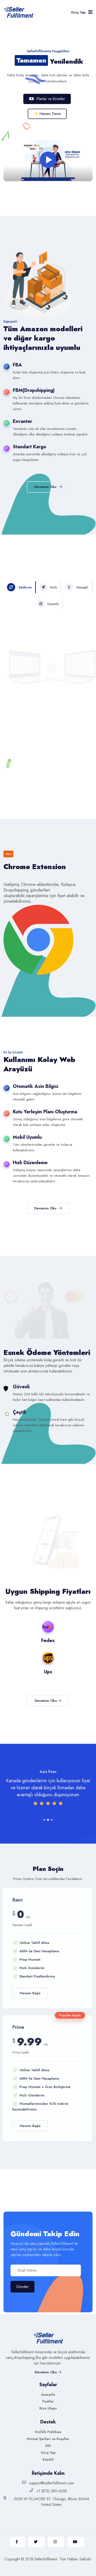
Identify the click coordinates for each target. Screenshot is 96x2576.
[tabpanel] (48, 1786)
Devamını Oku (48, 486)
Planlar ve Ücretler (47, 98)
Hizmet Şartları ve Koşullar (48, 2438)
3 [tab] (52, 1820)
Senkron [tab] (19, 587)
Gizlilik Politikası (48, 2431)
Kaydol (48, 2459)
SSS (48, 2445)
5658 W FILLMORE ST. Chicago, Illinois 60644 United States (46, 2501)
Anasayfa (48, 2394)
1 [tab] (44, 1820)
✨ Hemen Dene (47, 113)
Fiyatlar (48, 2401)
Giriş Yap (78, 12)
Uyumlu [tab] (48, 604)
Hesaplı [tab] (76, 587)
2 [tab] (48, 1820)
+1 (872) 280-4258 (48, 2491)
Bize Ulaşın (48, 2408)
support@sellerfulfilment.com (48, 2483)
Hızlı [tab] (48, 587)
